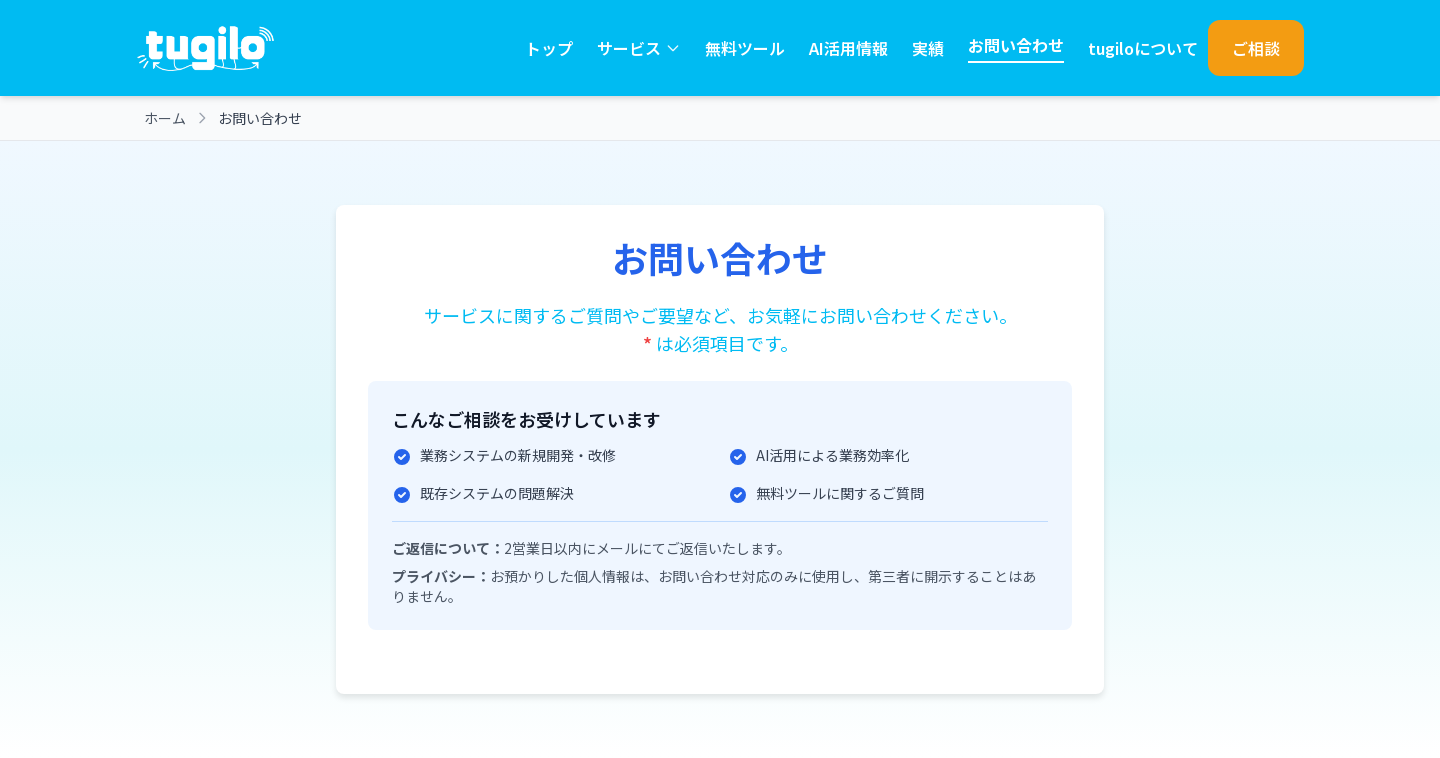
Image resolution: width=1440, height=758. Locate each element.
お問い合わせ (1016, 45)
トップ (549, 48)
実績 (928, 48)
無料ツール (745, 48)
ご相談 (1256, 48)
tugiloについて (1143, 48)
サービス (639, 48)
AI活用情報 (848, 48)
